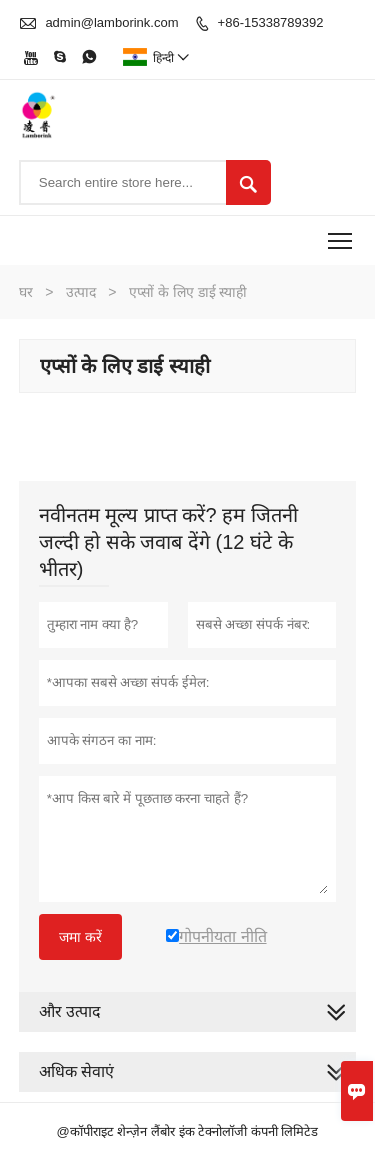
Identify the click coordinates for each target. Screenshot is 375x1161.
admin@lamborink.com (111, 22)
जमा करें (80, 937)
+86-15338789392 (271, 22)
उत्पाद (81, 292)
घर (26, 292)
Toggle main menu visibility (341, 234)
